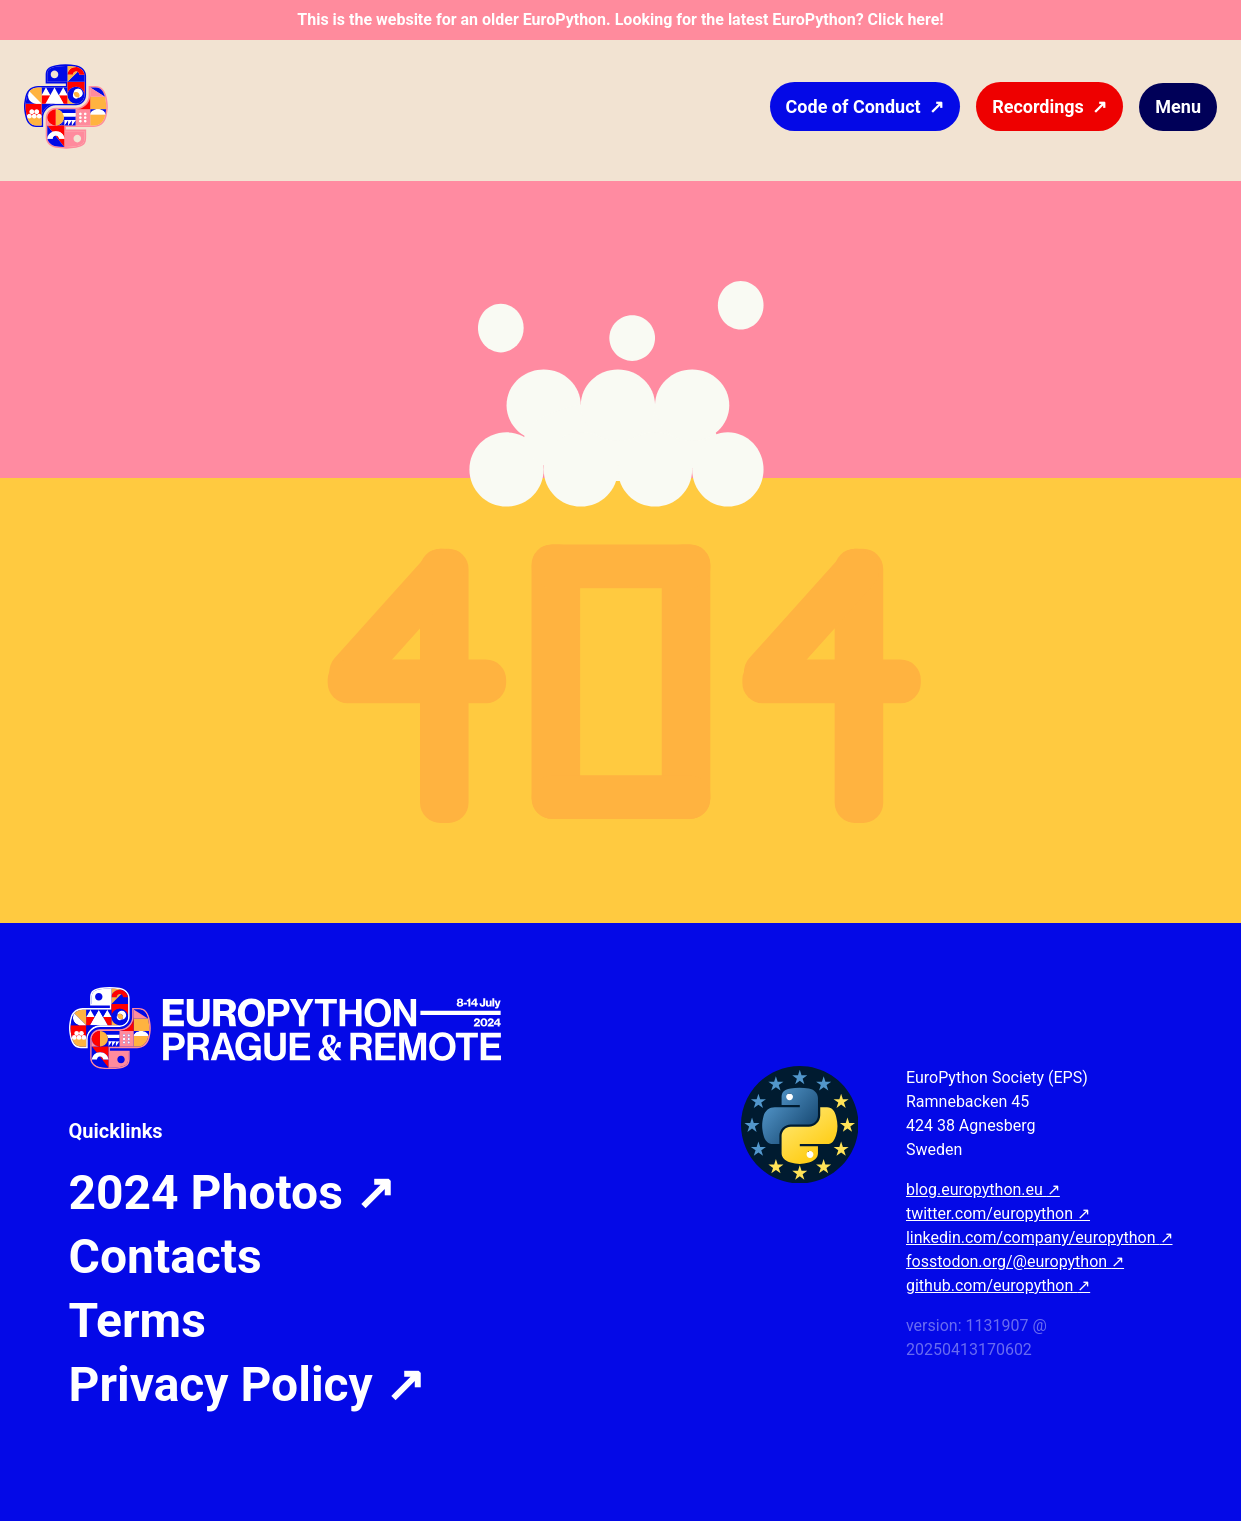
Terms (137, 1321)
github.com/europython (998, 1285)
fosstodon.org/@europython (1015, 1261)
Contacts (165, 1257)
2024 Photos (232, 1193)
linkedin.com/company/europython (1039, 1237)
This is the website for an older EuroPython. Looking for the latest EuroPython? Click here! (620, 19)
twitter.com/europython (998, 1213)
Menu (1178, 106)
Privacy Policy (247, 1385)
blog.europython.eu (983, 1189)
